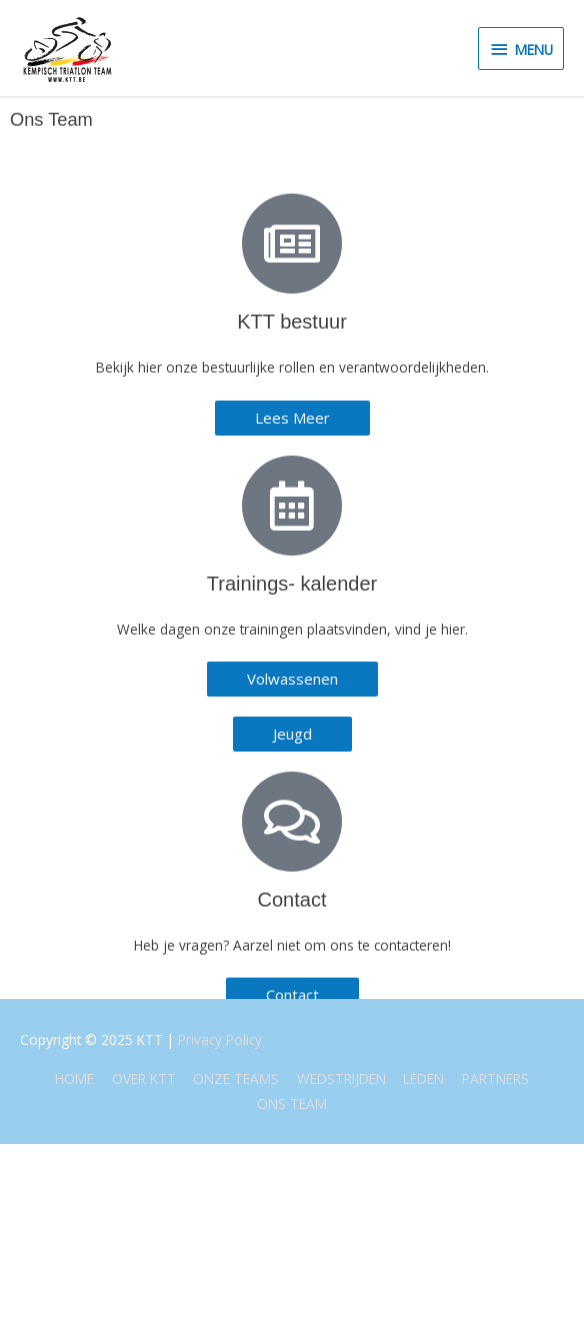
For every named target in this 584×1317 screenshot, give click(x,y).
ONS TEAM (292, 1103)
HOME (74, 1078)
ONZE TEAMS (236, 1078)
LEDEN (423, 1078)
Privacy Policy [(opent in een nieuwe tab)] (220, 1039)
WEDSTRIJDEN (341, 1078)
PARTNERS (495, 1078)
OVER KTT (144, 1078)
